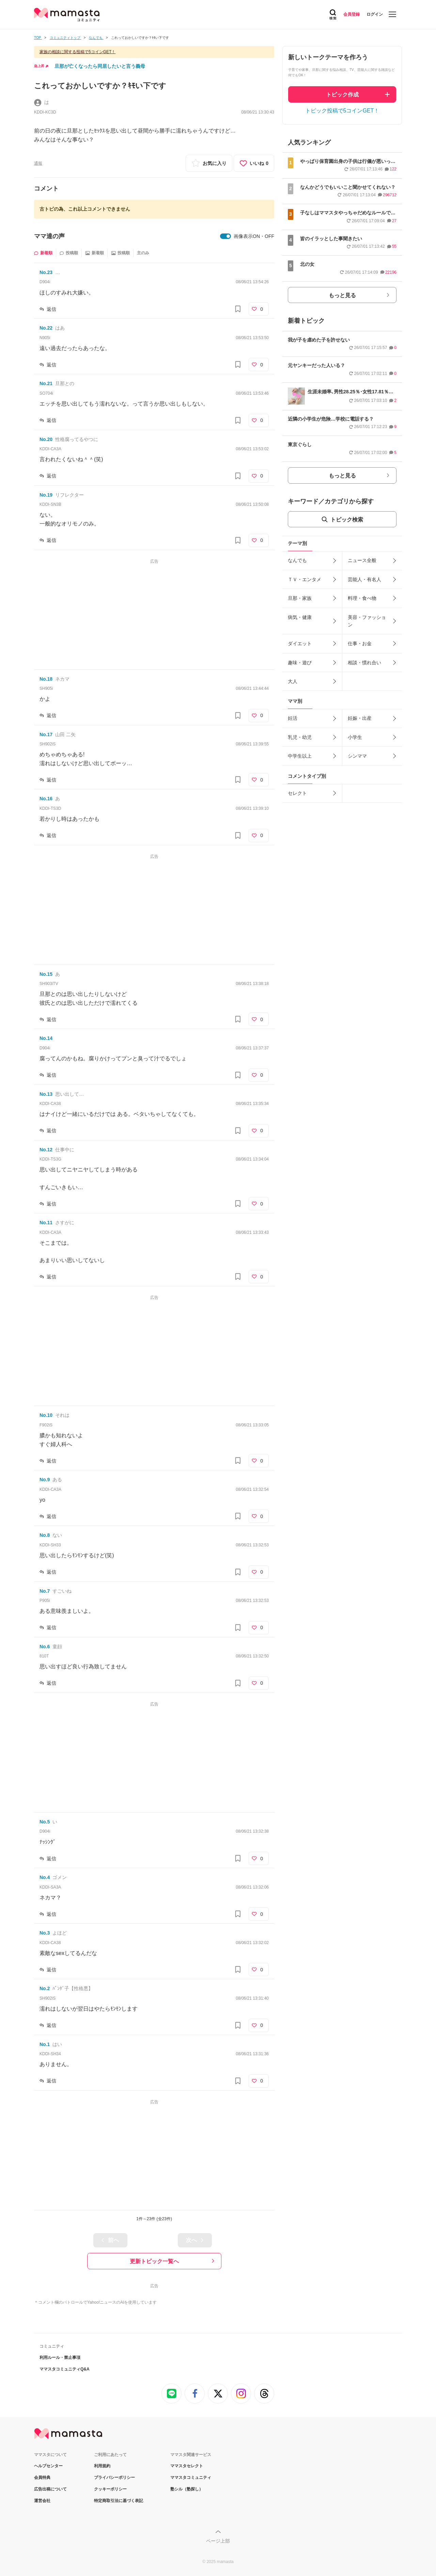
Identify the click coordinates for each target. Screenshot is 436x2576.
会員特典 (42, 2477)
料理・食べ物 (362, 598)
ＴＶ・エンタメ (304, 579)
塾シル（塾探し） (186, 2489)
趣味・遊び (300, 662)
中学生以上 (300, 756)
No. (46, 272)
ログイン (375, 14)
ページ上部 (218, 2541)
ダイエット (300, 643)
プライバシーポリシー (114, 2477)
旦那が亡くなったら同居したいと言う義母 (99, 66)
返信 (51, 309)
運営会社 (42, 2501)
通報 (38, 163)
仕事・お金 (360, 643)
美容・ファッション (367, 621)
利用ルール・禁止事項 (60, 2357)
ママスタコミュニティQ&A (65, 2369)
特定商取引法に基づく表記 (118, 2501)
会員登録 (351, 14)
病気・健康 (300, 617)
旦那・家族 (300, 598)
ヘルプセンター (48, 2466)
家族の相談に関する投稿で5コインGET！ (77, 51)
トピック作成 (342, 94)
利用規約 (102, 2466)
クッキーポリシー (110, 2489)
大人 (292, 681)
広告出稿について (50, 2489)
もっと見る (342, 295)
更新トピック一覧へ (154, 2261)
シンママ (357, 756)
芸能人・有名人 (364, 579)
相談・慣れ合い (364, 662)
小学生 (355, 737)
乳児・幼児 (300, 737)
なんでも (297, 560)
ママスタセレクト (186, 2466)
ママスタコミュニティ (190, 2477)
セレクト (297, 793)
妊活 (292, 718)
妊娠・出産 (360, 718)
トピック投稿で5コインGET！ (342, 110)
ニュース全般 (362, 560)
